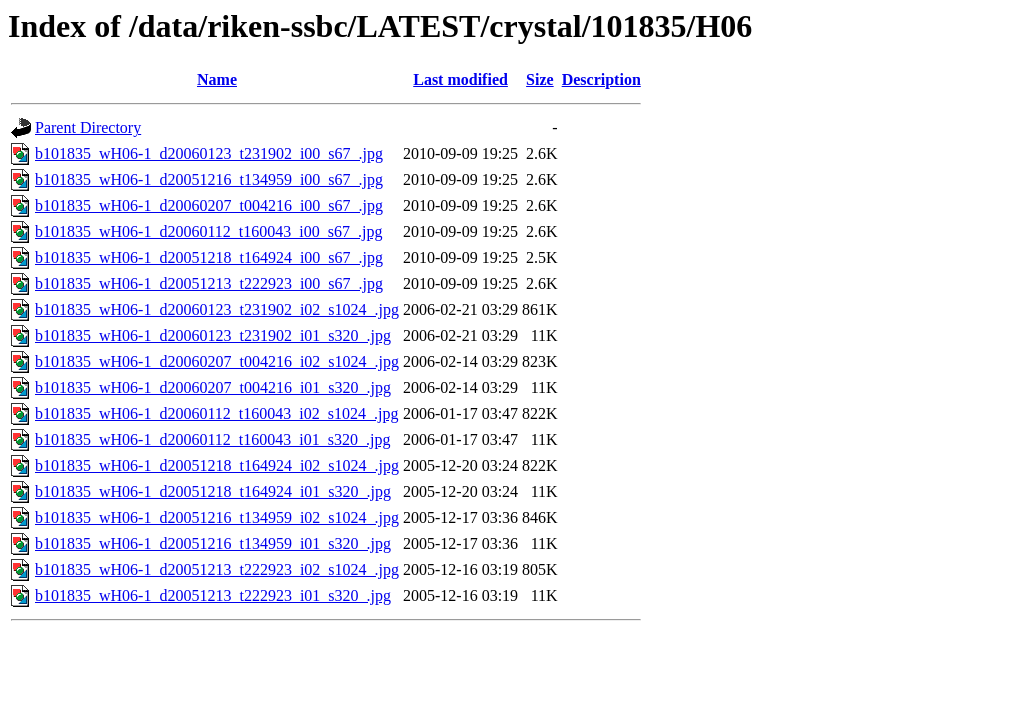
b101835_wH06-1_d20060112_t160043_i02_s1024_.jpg (216, 413)
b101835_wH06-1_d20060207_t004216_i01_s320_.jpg (213, 387)
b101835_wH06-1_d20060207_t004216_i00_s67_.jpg (209, 205)
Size (540, 79)
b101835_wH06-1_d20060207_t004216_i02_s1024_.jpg (217, 361)
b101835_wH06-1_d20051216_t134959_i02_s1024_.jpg (217, 517)
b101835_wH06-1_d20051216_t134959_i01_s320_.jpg (213, 543)
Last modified (460, 79)
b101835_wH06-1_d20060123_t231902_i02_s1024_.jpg (217, 309)
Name (217, 79)
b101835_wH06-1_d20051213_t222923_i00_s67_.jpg (209, 283)
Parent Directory (88, 127)
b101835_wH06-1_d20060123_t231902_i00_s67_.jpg (209, 153)
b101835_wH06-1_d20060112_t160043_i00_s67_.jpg (208, 231)
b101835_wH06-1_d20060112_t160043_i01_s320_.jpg (212, 439)
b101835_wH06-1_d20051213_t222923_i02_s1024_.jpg (217, 569)
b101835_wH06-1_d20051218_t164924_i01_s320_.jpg (213, 491)
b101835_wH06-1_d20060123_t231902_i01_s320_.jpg (213, 335)
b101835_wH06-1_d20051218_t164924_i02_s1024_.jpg (217, 465)
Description (601, 79)
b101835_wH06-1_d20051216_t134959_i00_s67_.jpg (209, 179)
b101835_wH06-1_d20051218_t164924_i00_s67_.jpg (209, 257)
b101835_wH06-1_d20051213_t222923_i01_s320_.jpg (213, 595)
